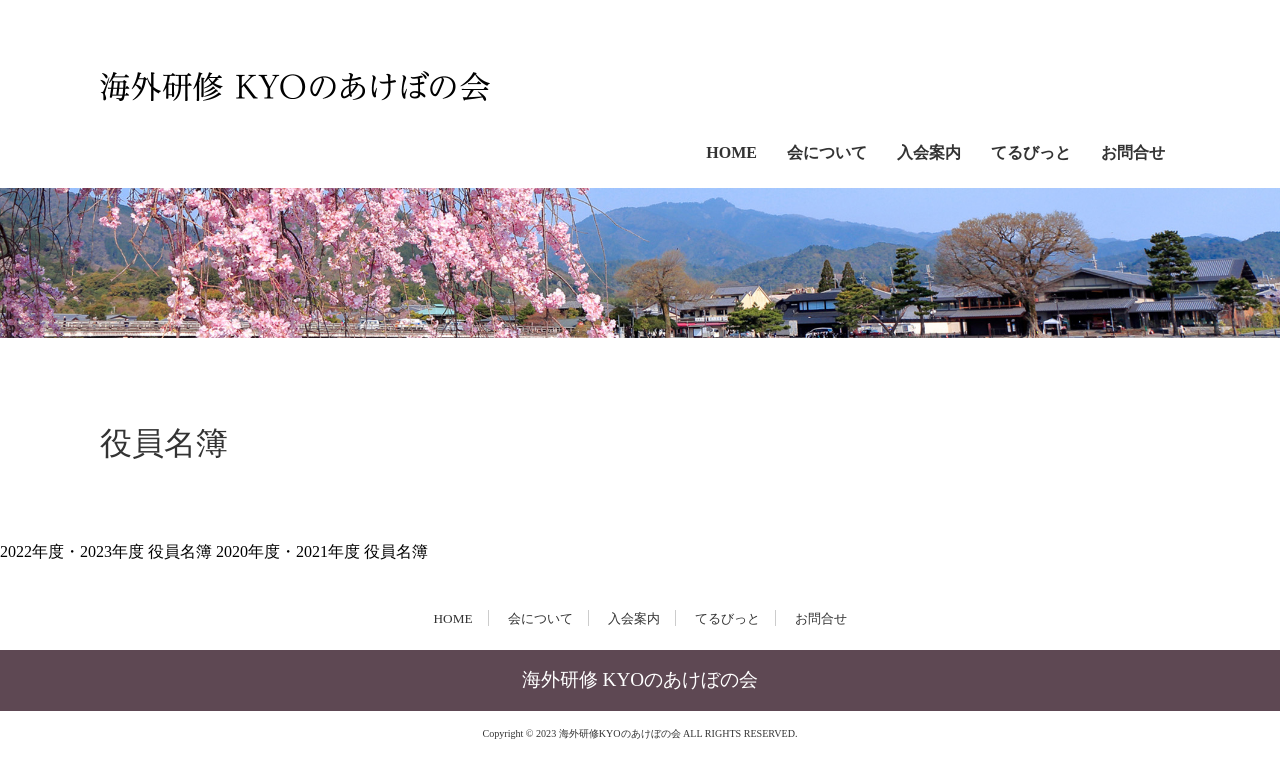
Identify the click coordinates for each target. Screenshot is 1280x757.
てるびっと (1031, 152)
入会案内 (929, 152)
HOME (731, 152)
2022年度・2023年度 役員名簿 (108, 551)
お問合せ (1133, 152)
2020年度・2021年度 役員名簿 (322, 551)
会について (827, 152)
